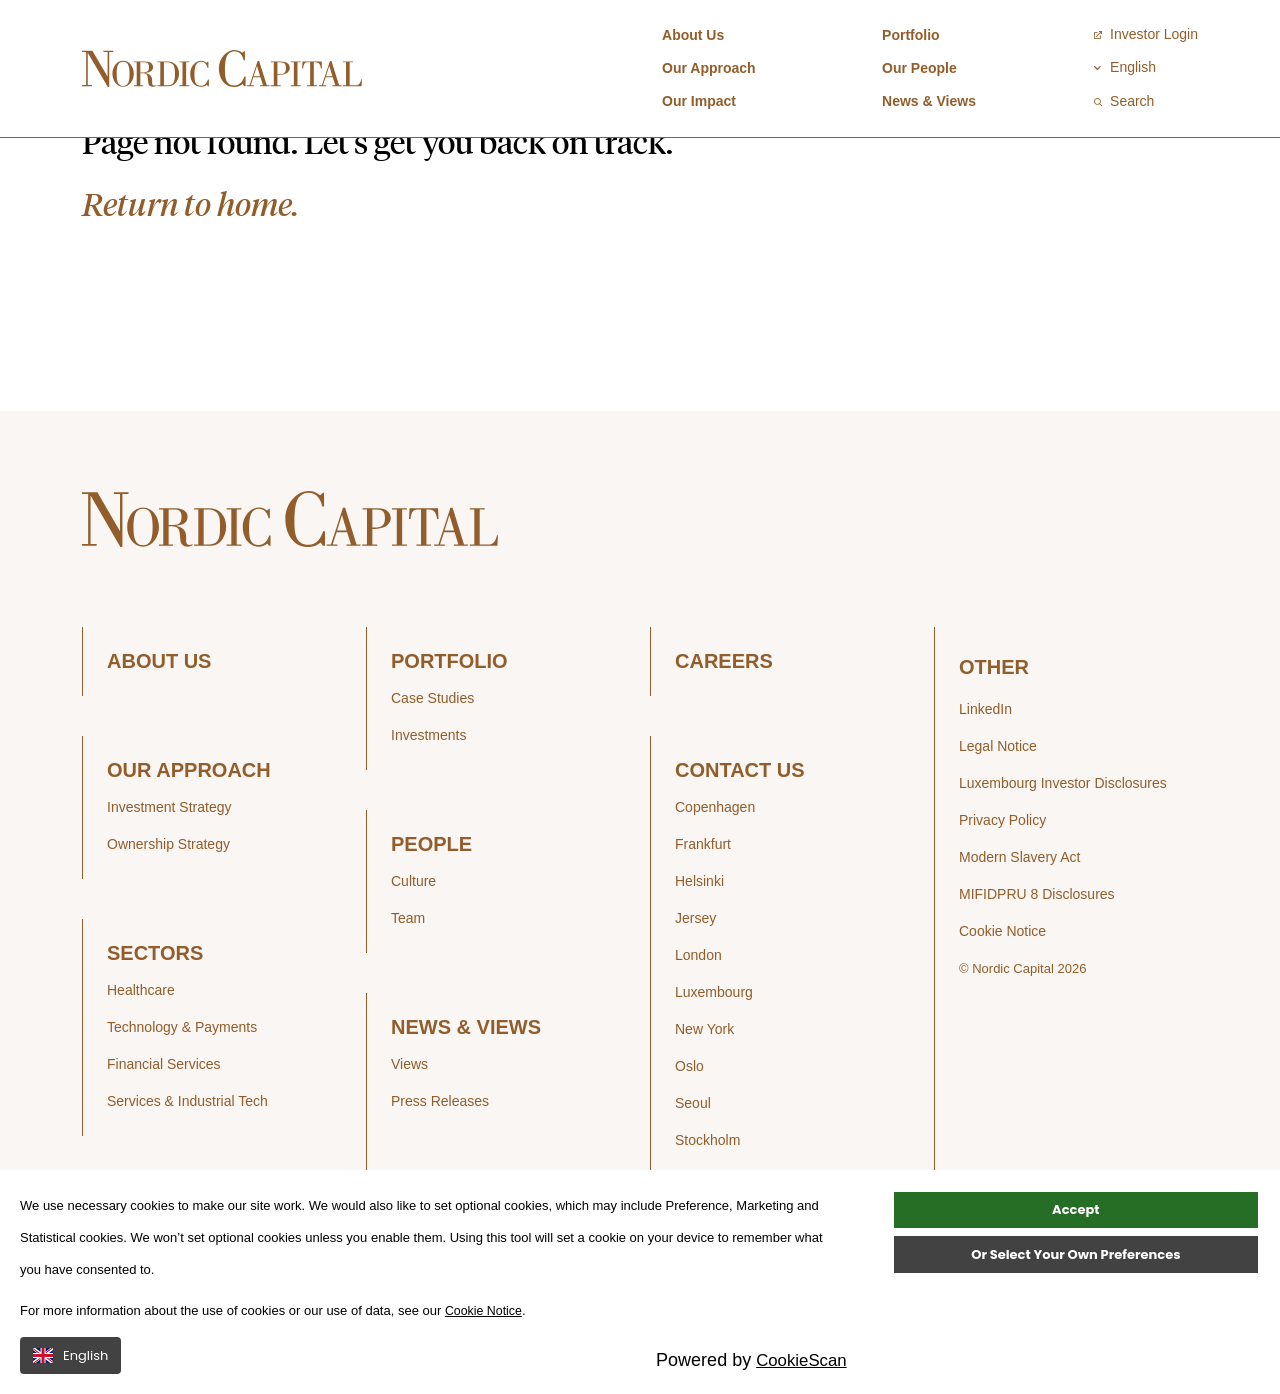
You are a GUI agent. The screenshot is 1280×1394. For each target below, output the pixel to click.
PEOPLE (431, 909)
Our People (919, 68)
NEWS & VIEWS (466, 1092)
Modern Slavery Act (1019, 922)
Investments (428, 800)
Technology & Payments (182, 1092)
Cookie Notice (1002, 996)
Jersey (695, 983)
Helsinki (699, 946)
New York (704, 1094)
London (698, 1020)
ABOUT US (159, 726)
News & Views (929, 101)
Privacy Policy (1002, 885)
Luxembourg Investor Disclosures (1063, 848)
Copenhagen (715, 872)
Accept (1075, 1250)
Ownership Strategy (168, 909)
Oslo (689, 1131)
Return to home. (190, 268)
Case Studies (432, 763)
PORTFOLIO (449, 726)
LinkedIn (985, 774)
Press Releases (440, 1166)
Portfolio (911, 35)
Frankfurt (703, 909)
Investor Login (1146, 34)
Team (408, 983)
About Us (693, 35)
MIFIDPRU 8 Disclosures (1037, 959)
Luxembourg (714, 1057)
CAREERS (724, 726)
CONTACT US (740, 835)
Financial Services (164, 1129)
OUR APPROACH (189, 835)
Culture (413, 946)
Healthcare (141, 1055)
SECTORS (155, 1018)
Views (409, 1129)
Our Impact (699, 101)
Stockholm (707, 1205)
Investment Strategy (169, 872)
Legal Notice (998, 811)
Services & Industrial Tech (187, 1166)
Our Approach (709, 68)
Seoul (693, 1168)
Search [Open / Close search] (1124, 101)
